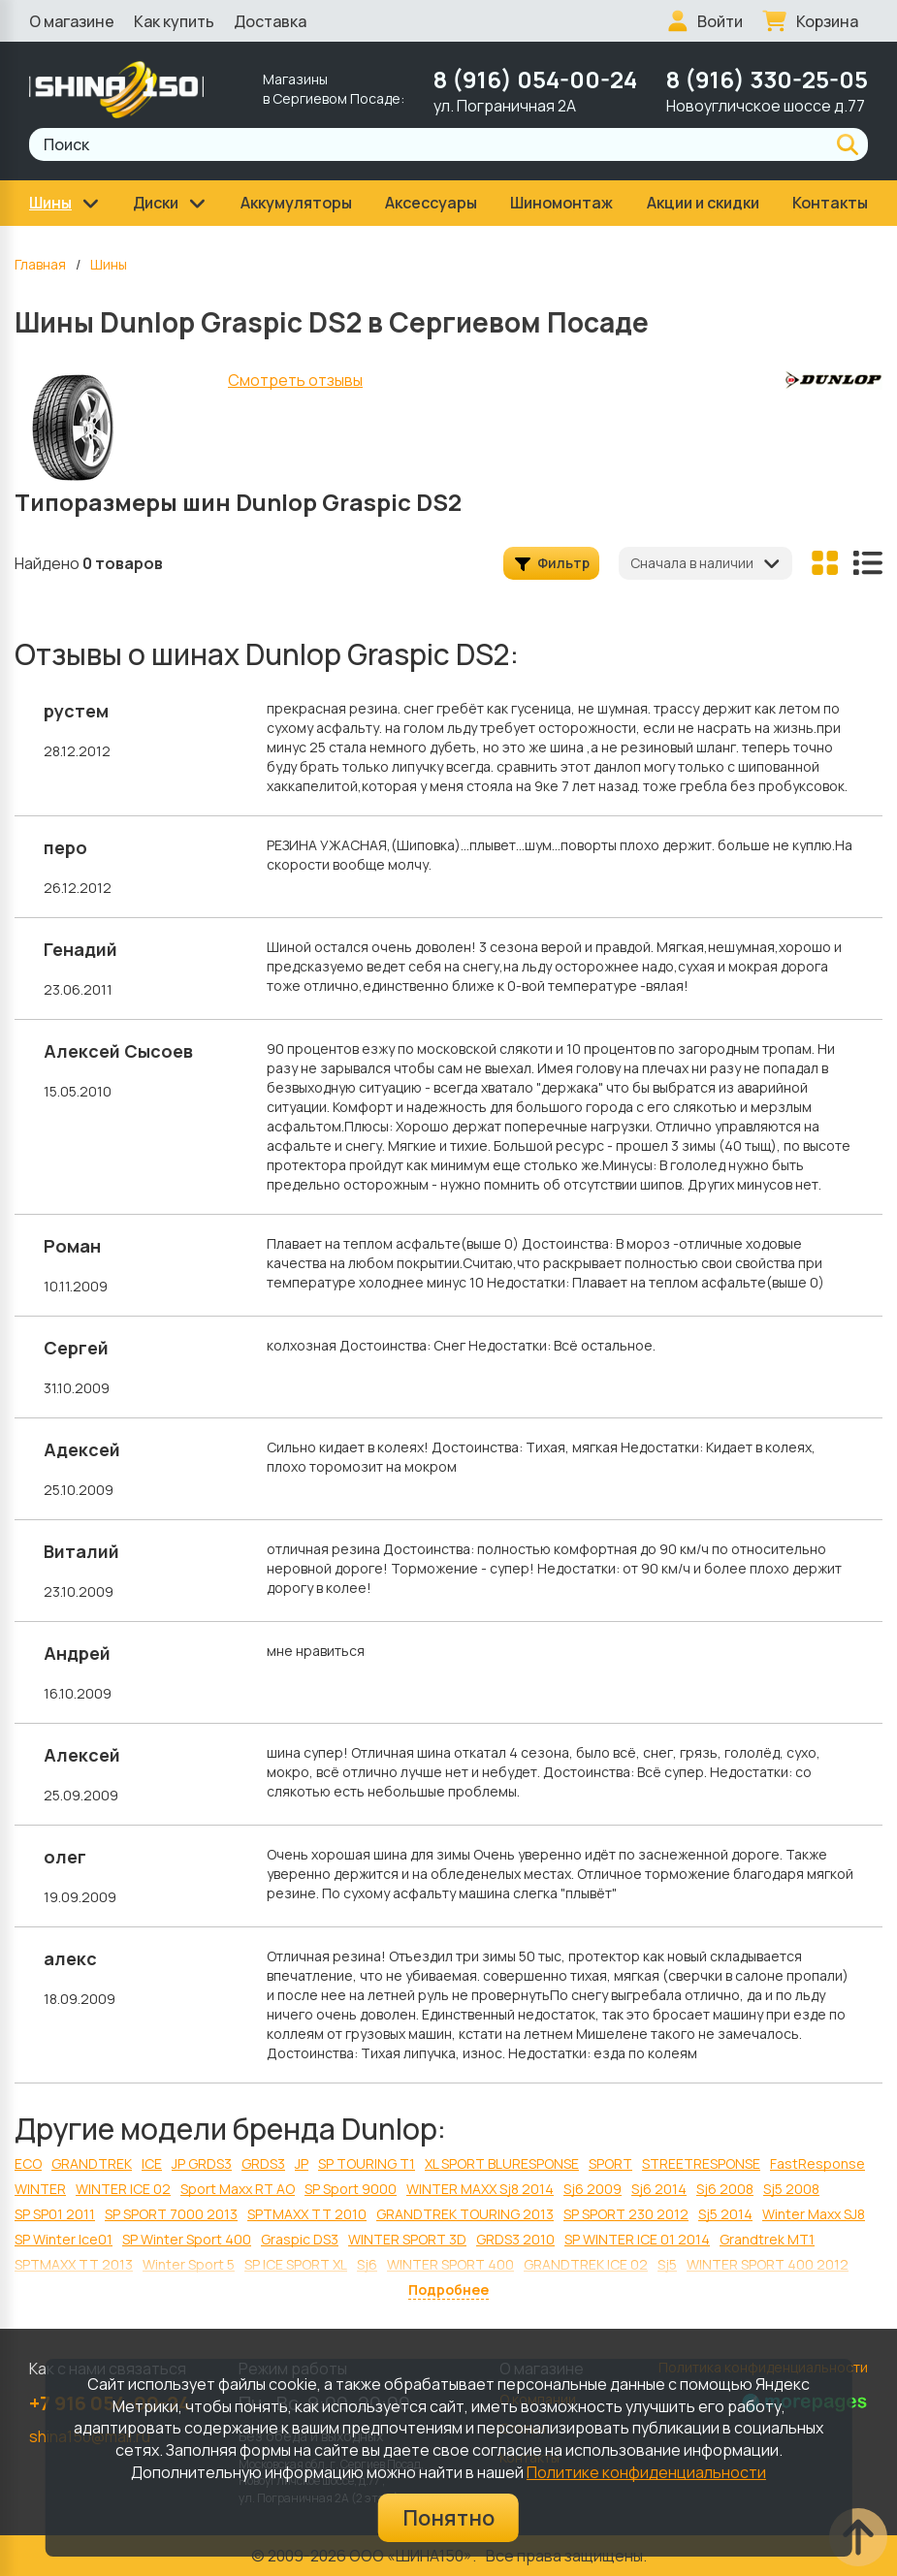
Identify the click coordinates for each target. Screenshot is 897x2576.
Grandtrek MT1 (767, 2239)
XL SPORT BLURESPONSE (502, 2163)
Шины (108, 264)
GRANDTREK (91, 2163)
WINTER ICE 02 (123, 2188)
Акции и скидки (703, 202)
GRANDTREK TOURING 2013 (465, 2214)
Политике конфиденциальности (646, 2472)
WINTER (40, 2188)
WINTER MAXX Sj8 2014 (480, 2188)
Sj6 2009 (592, 2188)
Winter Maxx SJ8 (813, 2214)
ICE (152, 2163)
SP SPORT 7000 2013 (171, 2214)
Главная (40, 264)
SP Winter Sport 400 (186, 2239)
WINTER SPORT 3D (407, 2239)
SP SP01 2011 (55, 2214)
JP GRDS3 (202, 2163)
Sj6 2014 (659, 2188)
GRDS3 (263, 2163)
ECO (28, 2163)
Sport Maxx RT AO (237, 2188)
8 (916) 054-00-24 (535, 79)
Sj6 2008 (724, 2188)
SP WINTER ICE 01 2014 (637, 2239)
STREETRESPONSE (701, 2163)
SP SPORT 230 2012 (626, 2214)
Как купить (174, 21)
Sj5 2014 (725, 2214)
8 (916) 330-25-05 (767, 79)
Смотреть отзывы (295, 380)
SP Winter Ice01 (63, 2239)
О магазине (71, 21)
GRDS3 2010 (515, 2239)
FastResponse (817, 2163)
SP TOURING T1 (366, 2163)
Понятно (448, 2517)
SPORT (610, 2163)
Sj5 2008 (791, 2188)
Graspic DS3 (299, 2239)
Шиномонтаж (561, 202)
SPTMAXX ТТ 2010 (307, 2214)
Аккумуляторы (296, 202)
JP (301, 2163)
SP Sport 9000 (350, 2188)
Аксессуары (431, 202)
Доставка (270, 21)
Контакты (830, 202)
